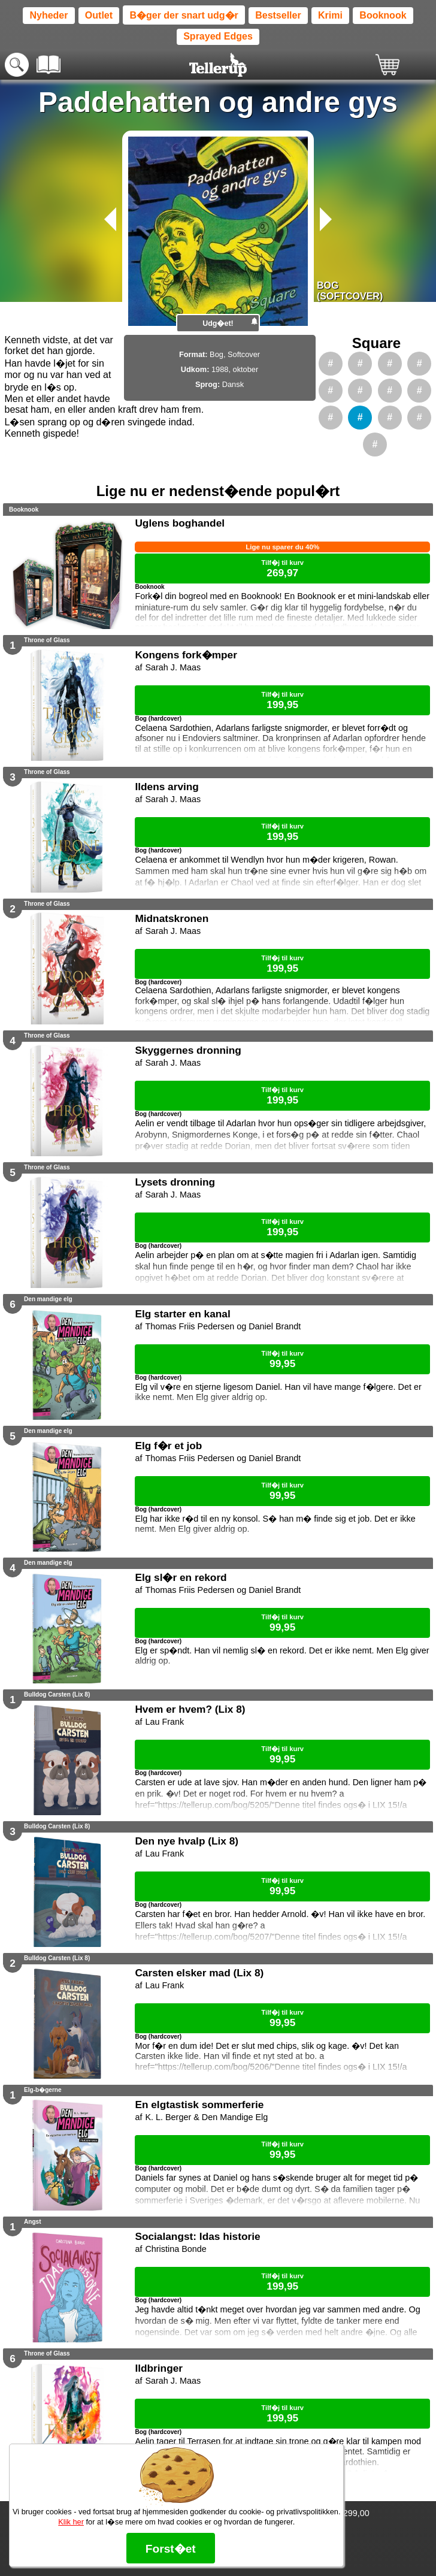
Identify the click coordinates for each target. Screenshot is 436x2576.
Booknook (382, 15)
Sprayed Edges (218, 36)
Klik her (71, 2521)
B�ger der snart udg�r (183, 15)
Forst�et (171, 2548)
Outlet (99, 15)
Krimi (330, 15)
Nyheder (48, 15)
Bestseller (278, 15)
